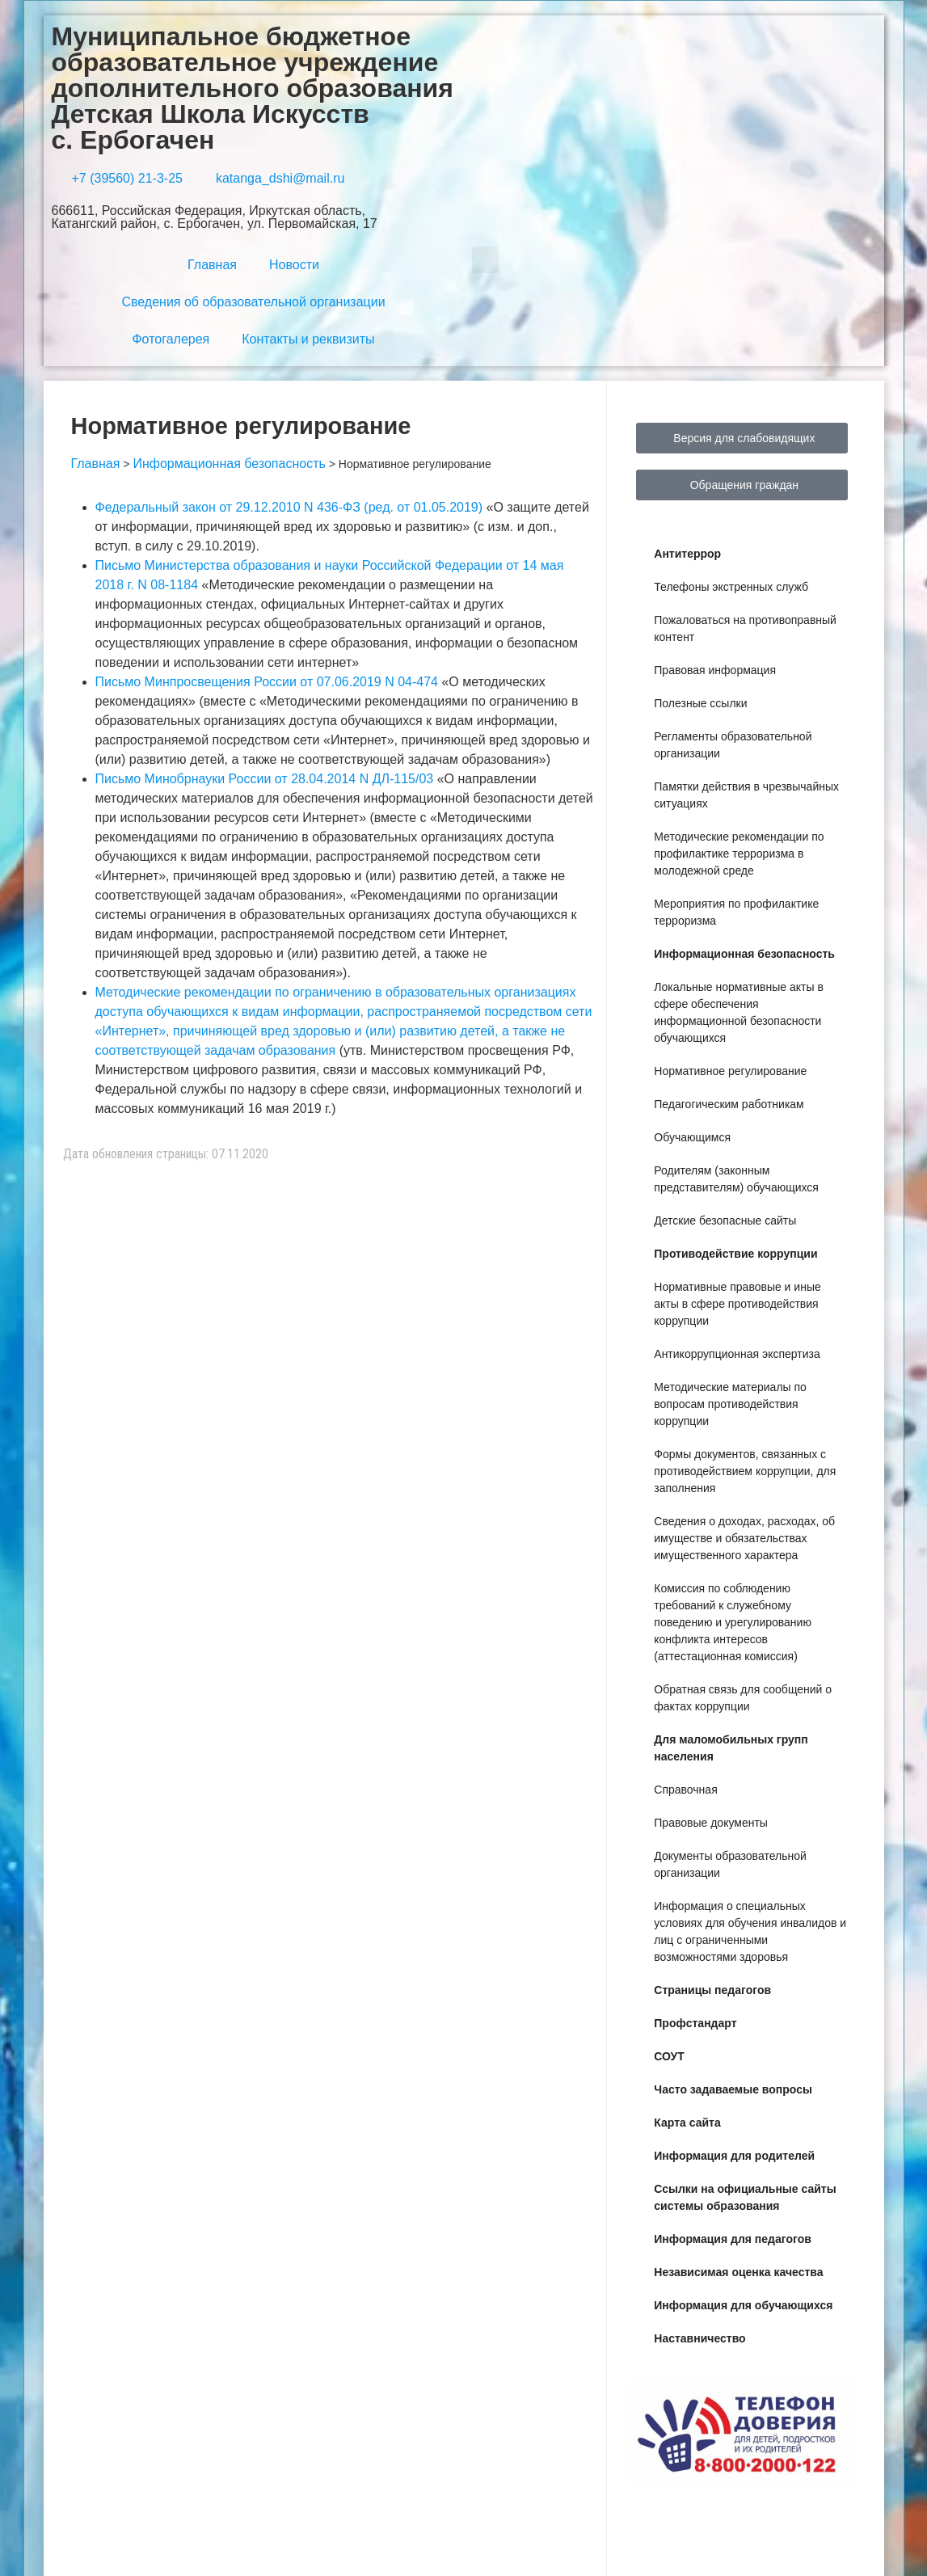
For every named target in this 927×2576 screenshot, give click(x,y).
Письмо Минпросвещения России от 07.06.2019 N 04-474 (267, 682)
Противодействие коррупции (735, 1253)
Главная (212, 265)
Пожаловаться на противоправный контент (745, 628)
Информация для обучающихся (743, 2305)
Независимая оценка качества (738, 2272)
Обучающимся (692, 1137)
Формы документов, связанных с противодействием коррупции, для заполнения (745, 1471)
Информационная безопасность (744, 953)
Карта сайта (687, 2122)
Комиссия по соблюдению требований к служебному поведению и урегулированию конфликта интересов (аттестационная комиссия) (732, 1622)
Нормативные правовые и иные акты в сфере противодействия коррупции (737, 1303)
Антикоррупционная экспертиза (737, 1353)
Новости (294, 265)
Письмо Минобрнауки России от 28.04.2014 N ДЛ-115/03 (266, 779)
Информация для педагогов (732, 2238)
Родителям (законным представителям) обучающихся (736, 1179)
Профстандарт (695, 2023)
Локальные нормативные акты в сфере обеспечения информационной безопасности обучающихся (739, 1012)
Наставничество (699, 2338)
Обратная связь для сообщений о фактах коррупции (743, 1698)
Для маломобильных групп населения (730, 1748)
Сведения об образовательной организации (253, 302)
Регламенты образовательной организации (732, 745)
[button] (485, 260)
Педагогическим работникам (728, 1104)
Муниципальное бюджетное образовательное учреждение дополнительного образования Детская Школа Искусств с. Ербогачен (252, 88)
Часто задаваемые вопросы (733, 2089)
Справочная (685, 1789)
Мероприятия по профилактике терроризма (736, 912)
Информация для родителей (734, 2155)
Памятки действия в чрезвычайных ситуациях (746, 795)
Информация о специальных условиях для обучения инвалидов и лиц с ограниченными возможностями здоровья (750, 1931)
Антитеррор (687, 553)
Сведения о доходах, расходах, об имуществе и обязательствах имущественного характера (744, 1538)
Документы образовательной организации (730, 1864)
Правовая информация (715, 670)
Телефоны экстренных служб (731, 586)
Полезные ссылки (700, 703)
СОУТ (669, 2056)
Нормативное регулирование (730, 1071)
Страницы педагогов (712, 1990)
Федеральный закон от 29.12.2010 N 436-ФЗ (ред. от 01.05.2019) (289, 507)
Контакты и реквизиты (308, 339)
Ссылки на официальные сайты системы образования (745, 2197)
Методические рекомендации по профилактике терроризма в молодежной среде (739, 853)
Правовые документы (711, 1822)
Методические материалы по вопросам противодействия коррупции (730, 1404)
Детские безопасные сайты (725, 1220)
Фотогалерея (170, 339)
